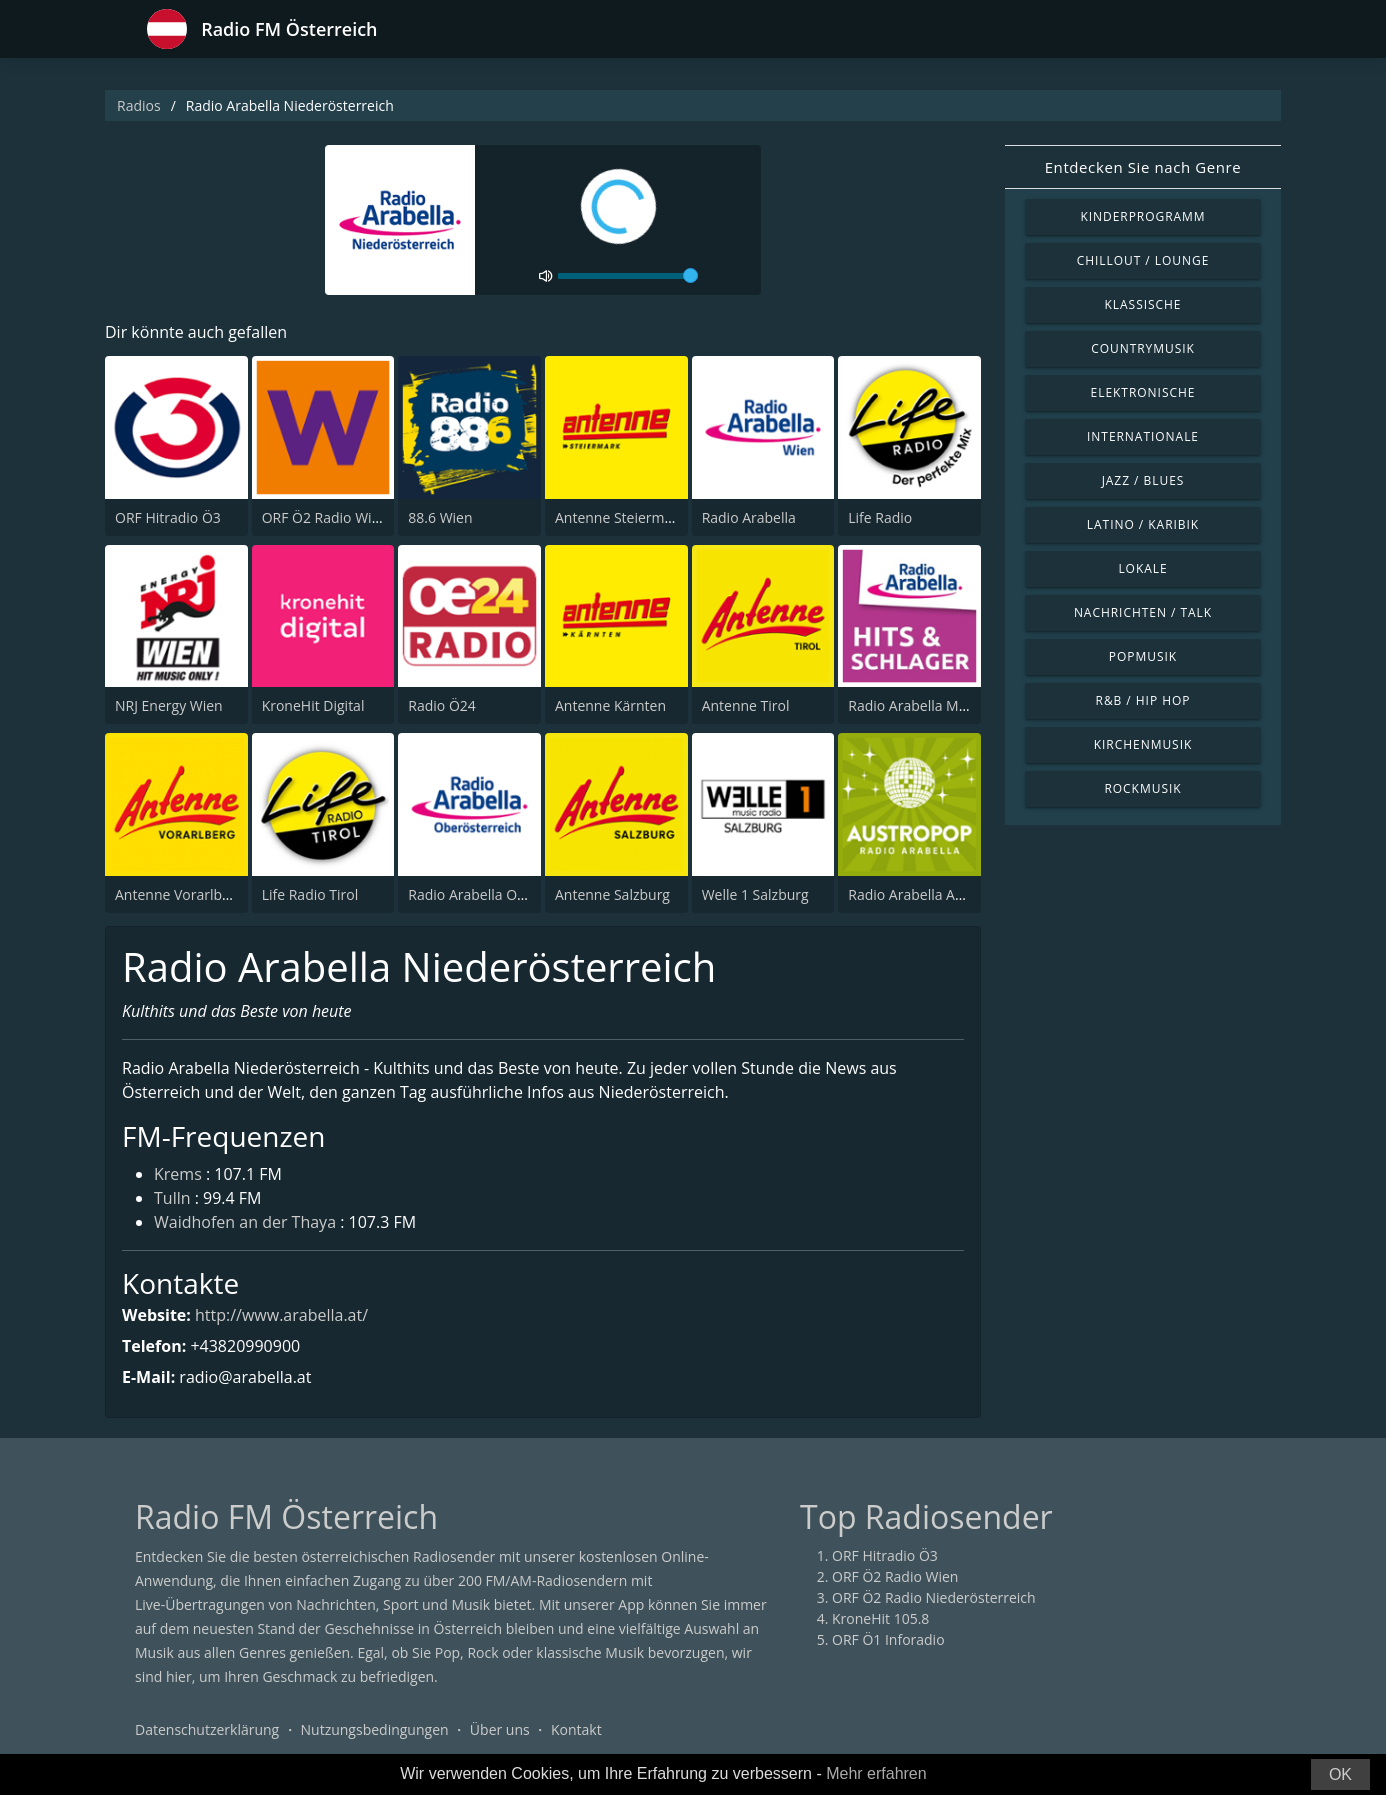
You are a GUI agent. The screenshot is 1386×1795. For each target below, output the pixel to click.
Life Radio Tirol (310, 894)
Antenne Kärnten (610, 705)
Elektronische (1143, 392)
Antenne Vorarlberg (179, 894)
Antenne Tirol (746, 705)
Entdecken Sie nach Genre (1143, 167)
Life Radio (880, 517)
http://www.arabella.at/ (281, 1315)
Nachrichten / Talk (1143, 612)
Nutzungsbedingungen (375, 1729)
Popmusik (1143, 656)
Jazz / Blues (1143, 480)
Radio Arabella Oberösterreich (506, 894)
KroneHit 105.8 (880, 1618)
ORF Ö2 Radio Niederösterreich (934, 1597)
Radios (139, 105)
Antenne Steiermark (620, 517)
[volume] (628, 276)
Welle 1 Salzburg (755, 894)
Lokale (1142, 568)
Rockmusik (1142, 788)
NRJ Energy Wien (169, 705)
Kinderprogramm (1142, 216)
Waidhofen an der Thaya (245, 1222)
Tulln (172, 1198)
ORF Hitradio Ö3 (168, 517)
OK (1340, 1774)
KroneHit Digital (313, 705)
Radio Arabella (749, 517)
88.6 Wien (440, 517)
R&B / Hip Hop (1143, 700)
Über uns (500, 1729)
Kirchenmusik (1143, 744)
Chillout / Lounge (1143, 260)
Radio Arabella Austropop (931, 894)
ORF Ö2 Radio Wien (325, 517)
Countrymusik (1143, 348)
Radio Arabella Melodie (923, 705)
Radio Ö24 (441, 705)
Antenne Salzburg (612, 894)
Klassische (1143, 304)
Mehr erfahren (876, 1773)
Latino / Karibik (1143, 524)
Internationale (1143, 436)
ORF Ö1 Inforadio (888, 1639)
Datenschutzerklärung (207, 1729)
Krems (178, 1174)
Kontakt (576, 1729)
